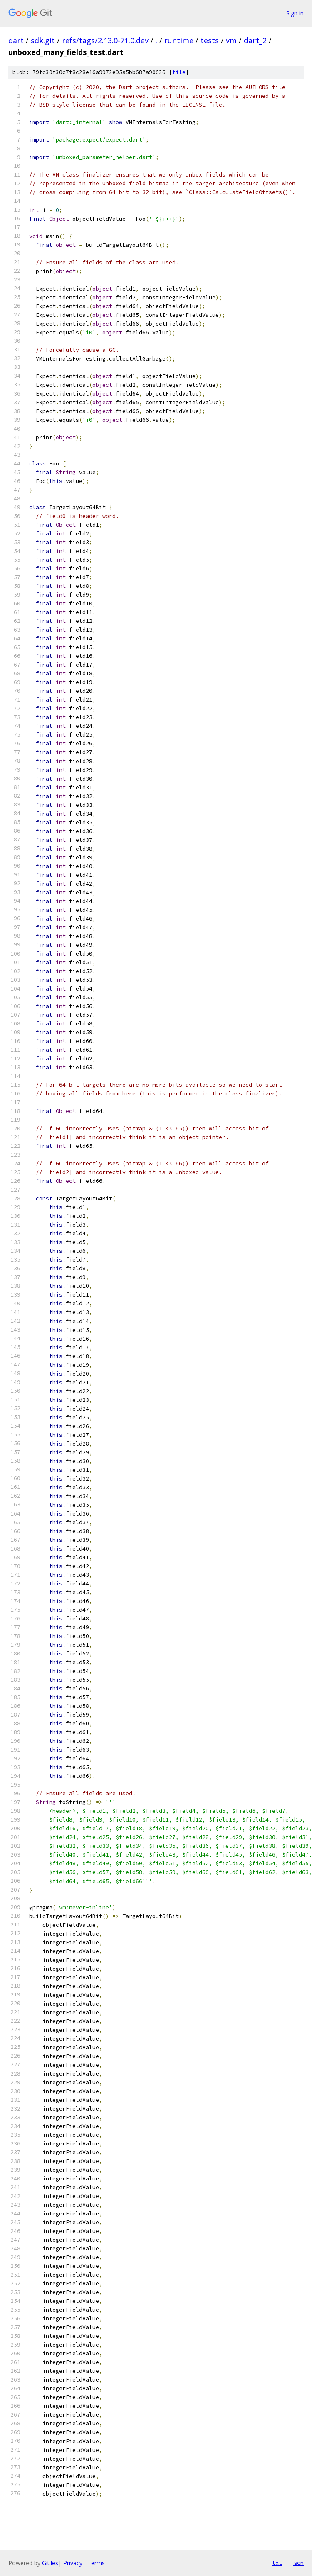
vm (231, 40)
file (179, 72)
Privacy (72, 2563)
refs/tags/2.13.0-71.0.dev (105, 40)
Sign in (295, 13)
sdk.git (43, 40)
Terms (96, 2563)
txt (277, 2562)
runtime (178, 40)
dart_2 (255, 40)
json (297, 2562)
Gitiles (50, 2563)
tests (210, 40)
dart (16, 40)
